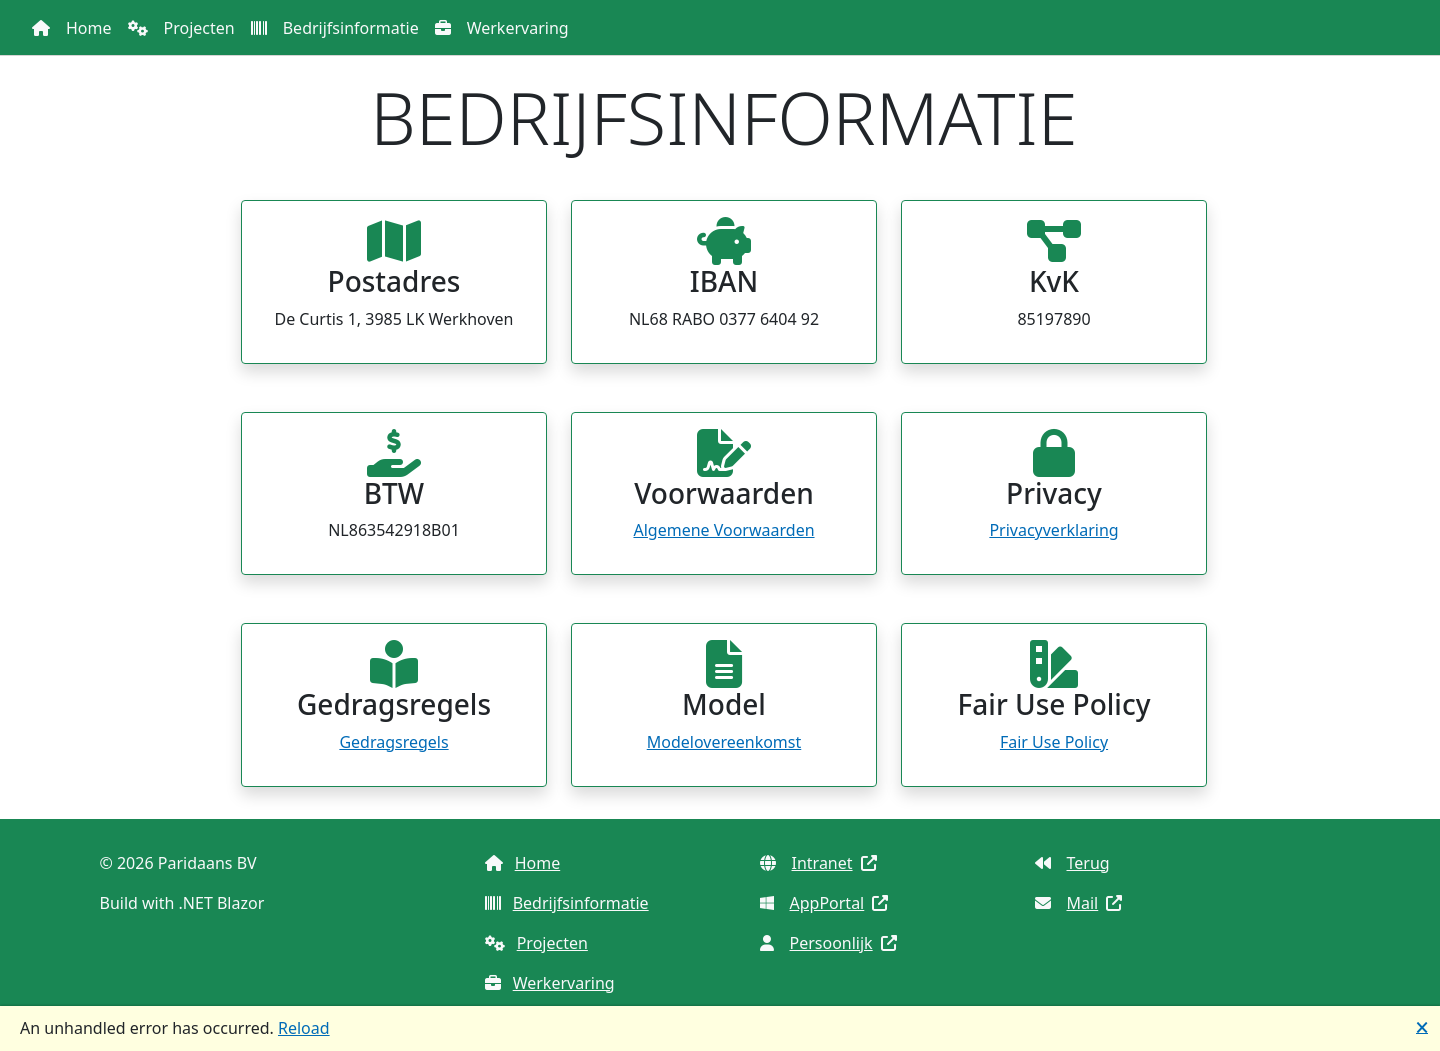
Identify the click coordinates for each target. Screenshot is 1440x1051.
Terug (1072, 863)
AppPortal (824, 903)
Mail (1079, 903)
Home (89, 28)
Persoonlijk (828, 943)
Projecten (199, 28)
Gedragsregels (393, 742)
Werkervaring (518, 28)
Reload (304, 1028)
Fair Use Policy (1054, 742)
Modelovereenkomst (724, 742)
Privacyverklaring (1053, 530)
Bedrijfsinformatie (351, 28)
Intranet (818, 863)
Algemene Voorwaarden (723, 530)
